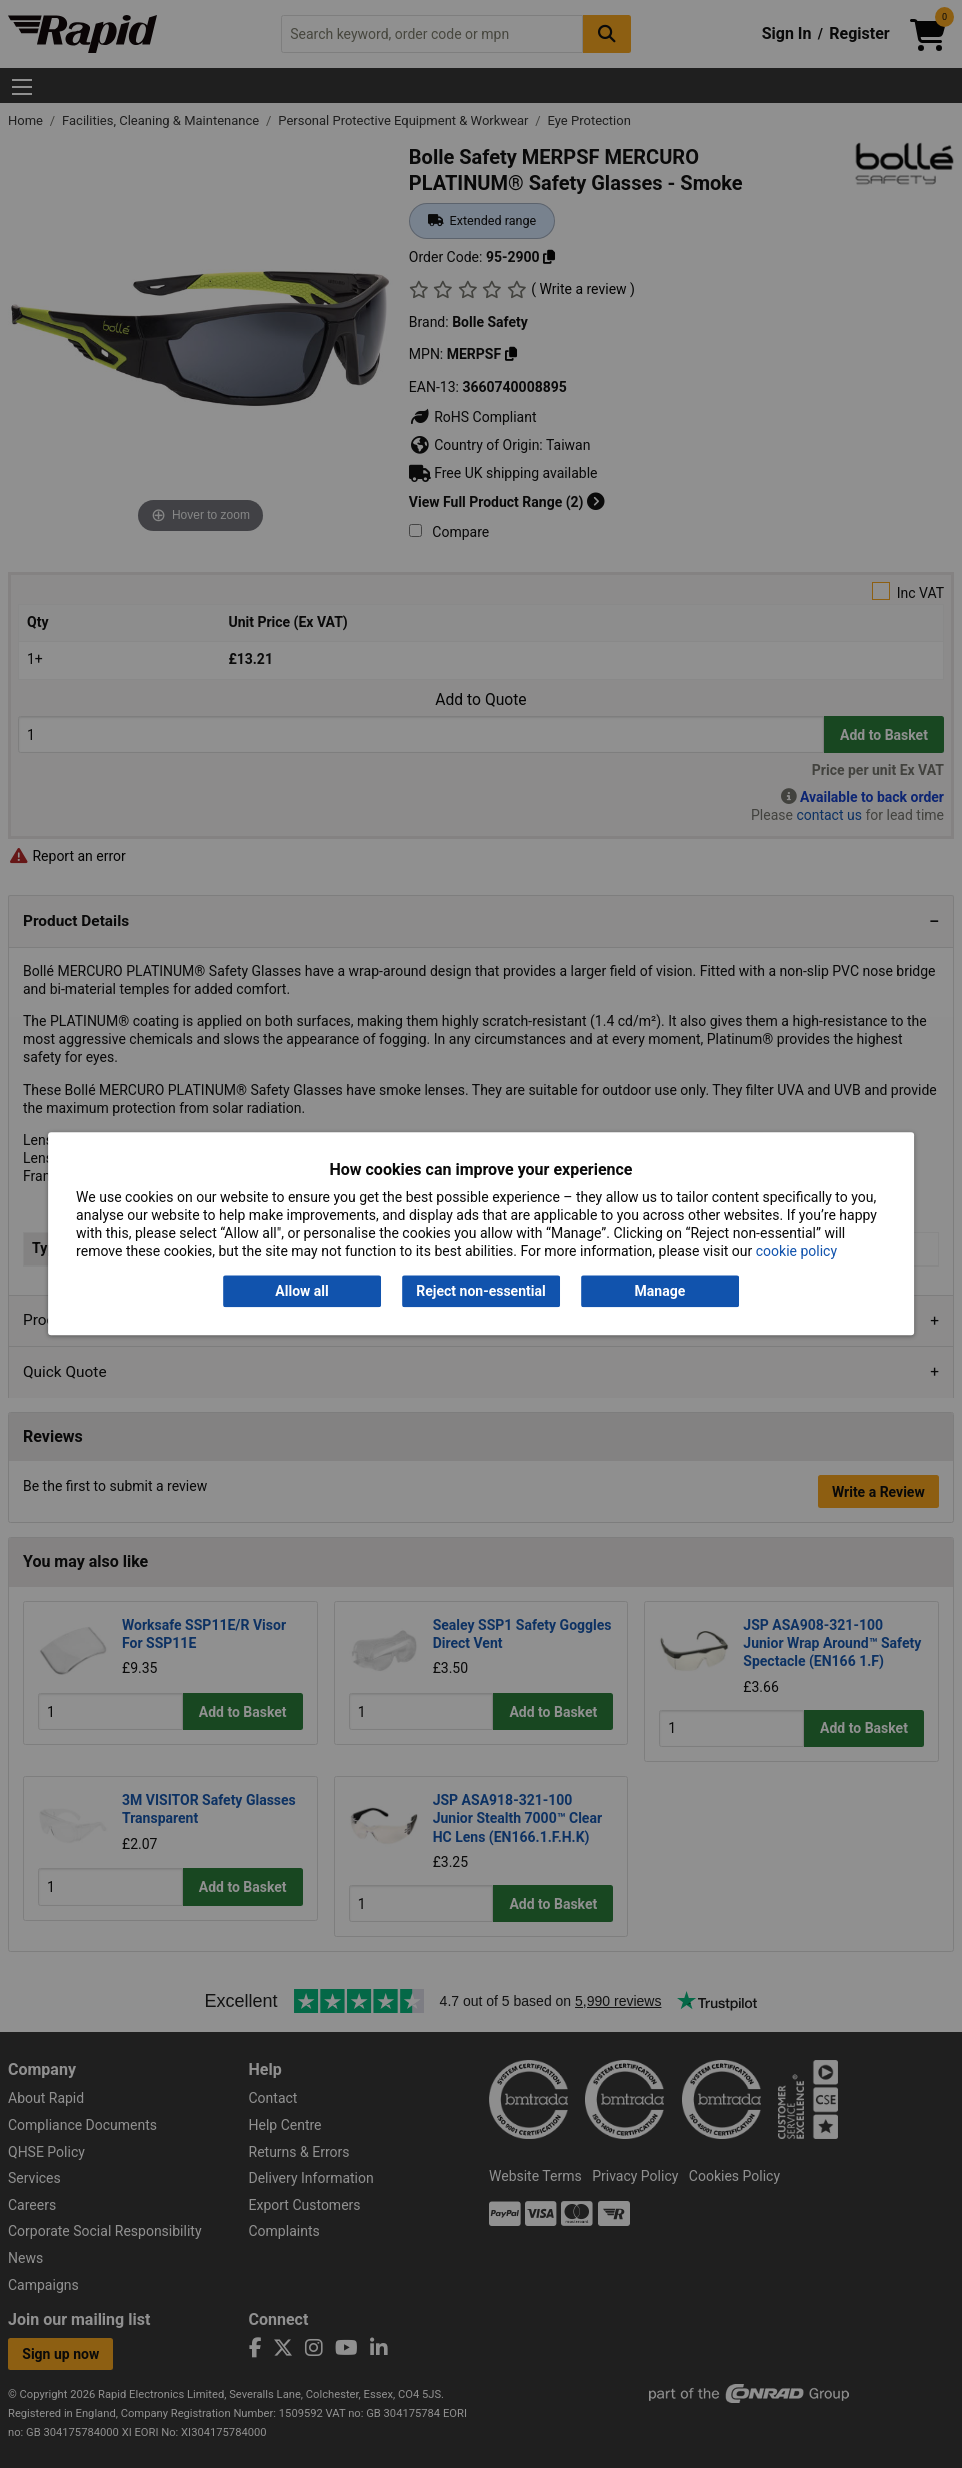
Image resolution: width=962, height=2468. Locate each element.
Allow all (301, 1291)
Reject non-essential (480, 1291)
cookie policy (796, 1252)
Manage (660, 1291)
